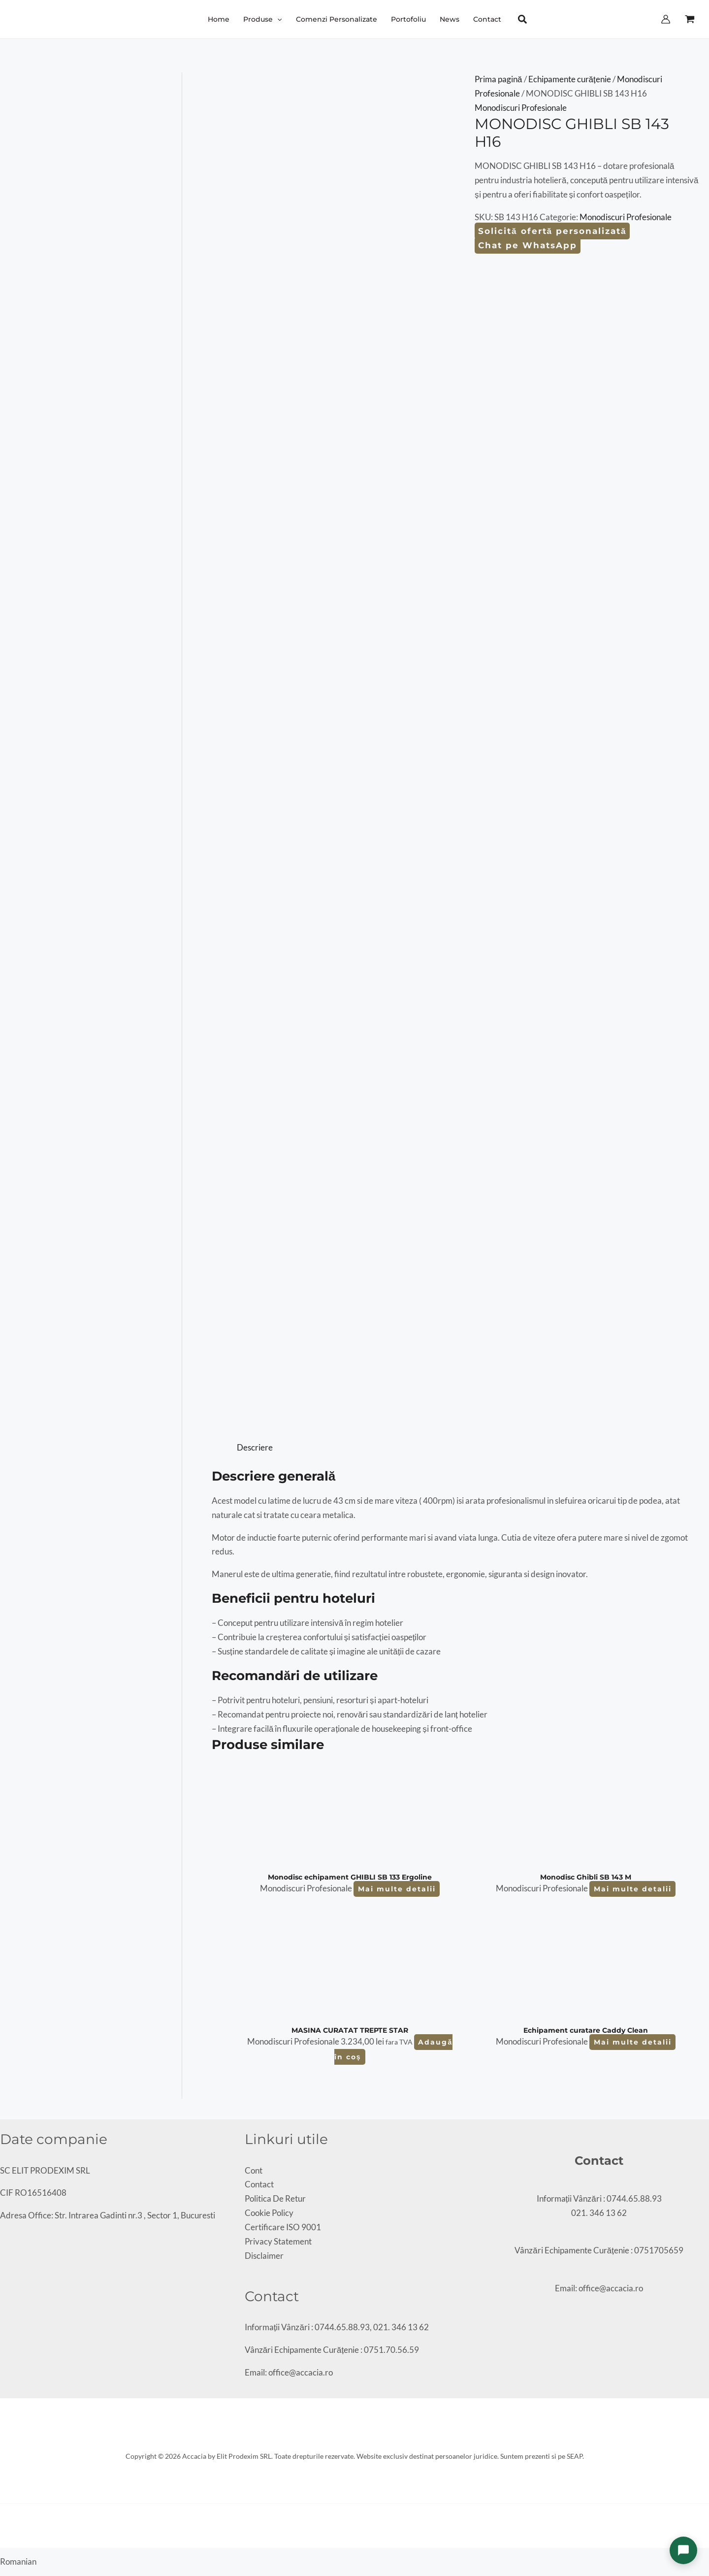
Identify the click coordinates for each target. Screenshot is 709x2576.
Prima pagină (498, 79)
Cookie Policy (269, 2213)
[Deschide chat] (683, 2550)
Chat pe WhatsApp (527, 245)
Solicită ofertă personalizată (552, 231)
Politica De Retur (275, 2198)
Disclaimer (264, 2255)
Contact (259, 2184)
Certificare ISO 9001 (283, 2227)
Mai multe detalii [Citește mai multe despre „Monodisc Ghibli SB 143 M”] (633, 1888)
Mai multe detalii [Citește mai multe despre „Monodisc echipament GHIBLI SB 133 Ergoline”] (397, 1888)
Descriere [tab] (255, 1447)
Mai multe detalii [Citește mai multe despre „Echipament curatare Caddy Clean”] (633, 2042)
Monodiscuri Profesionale (521, 107)
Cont (253, 2170)
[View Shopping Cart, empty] (689, 19)
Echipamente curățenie (569, 79)
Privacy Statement (278, 2241)
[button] (277, 19)
